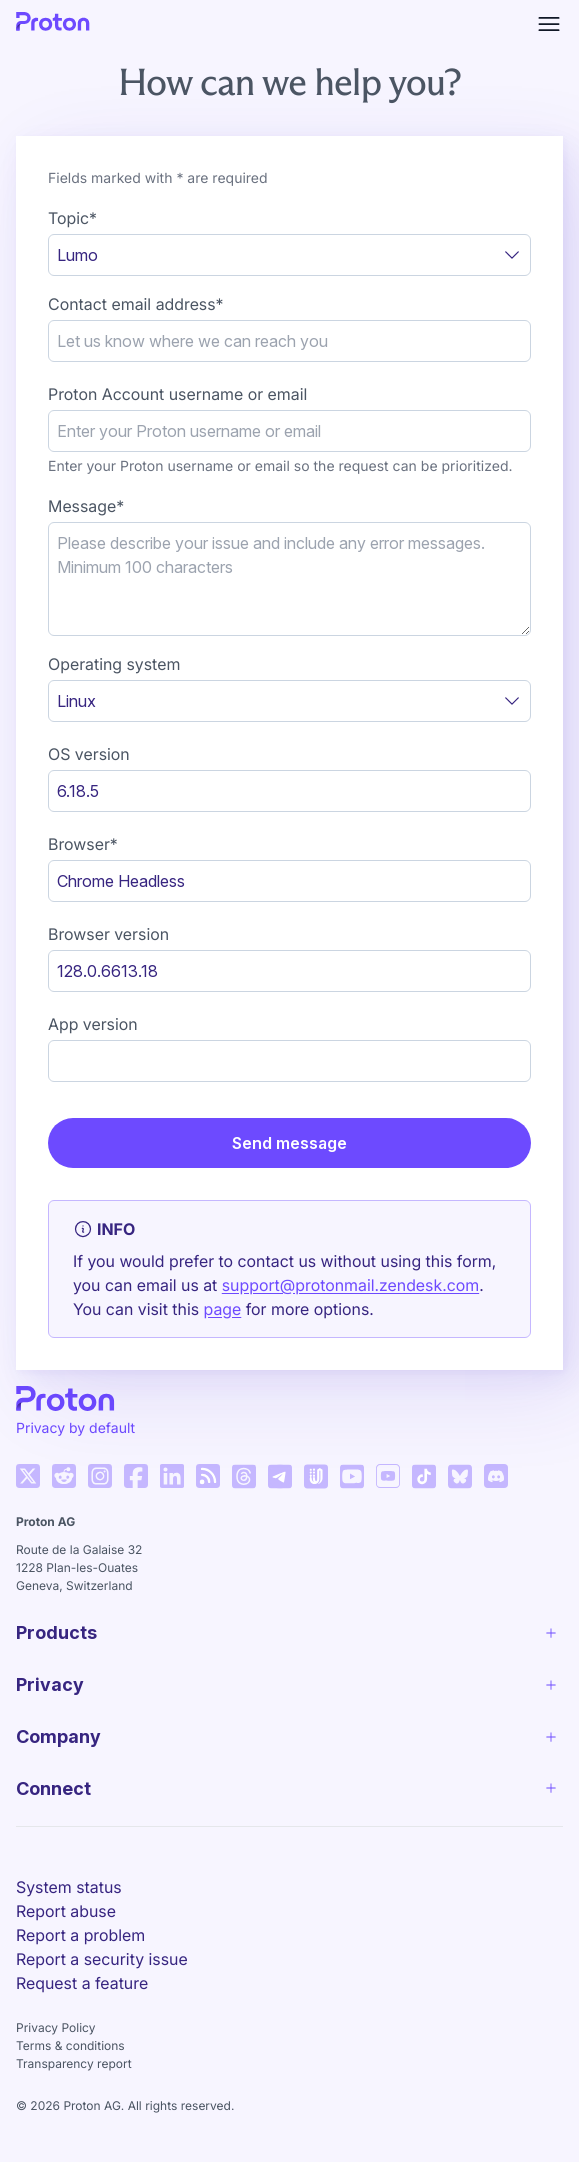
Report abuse (66, 1911)
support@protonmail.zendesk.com (350, 1285)
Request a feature (82, 1983)
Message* (86, 506)
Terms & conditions (70, 2045)
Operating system (114, 664)
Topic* (72, 218)
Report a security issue (102, 1959)
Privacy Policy (55, 2027)
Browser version (108, 934)
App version (93, 1024)
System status (69, 1887)
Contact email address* (136, 304)
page (223, 1309)
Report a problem (80, 1935)
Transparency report (74, 2063)
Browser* (83, 844)
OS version (89, 754)
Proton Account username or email (177, 394)
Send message (289, 1143)
